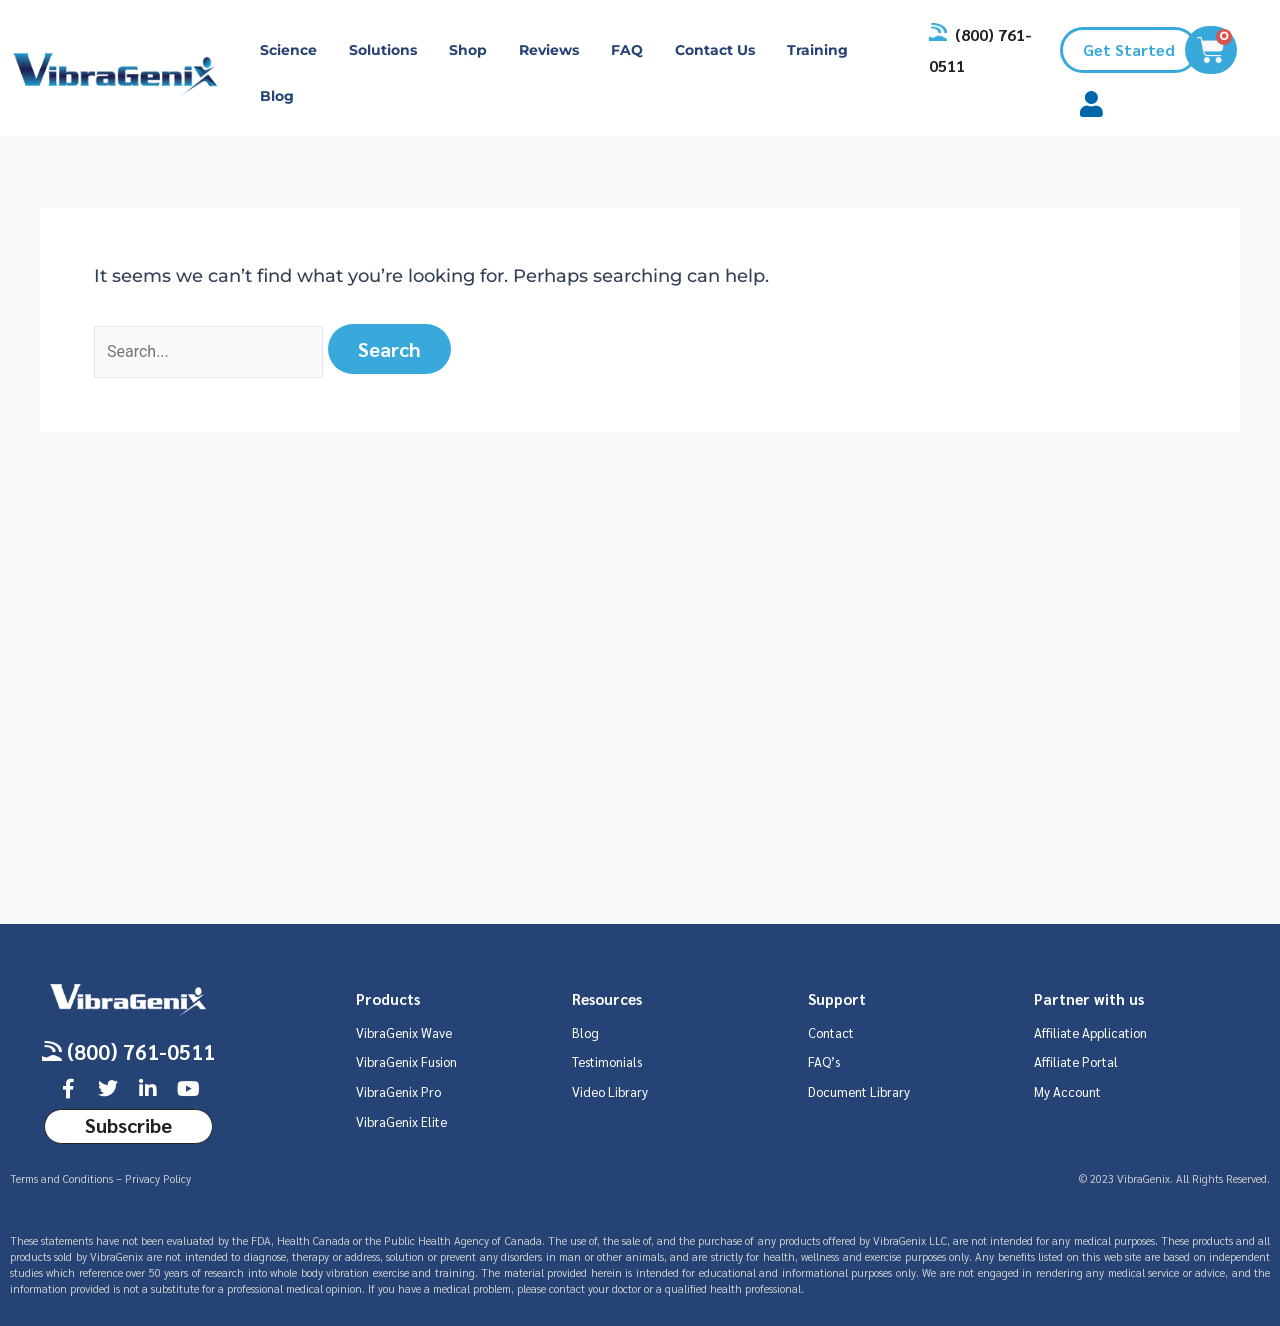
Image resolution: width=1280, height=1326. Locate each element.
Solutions (383, 50)
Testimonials (607, 1061)
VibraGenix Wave (404, 1032)
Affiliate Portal (1076, 1061)
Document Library (859, 1091)
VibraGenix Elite (401, 1121)
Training (817, 50)
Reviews (549, 50)
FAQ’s (824, 1061)
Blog (277, 96)
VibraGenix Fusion (406, 1061)
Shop (468, 50)
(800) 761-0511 (141, 1051)
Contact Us (715, 50)
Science (288, 50)
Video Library (610, 1091)
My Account (1067, 1091)
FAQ (627, 50)
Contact (831, 1032)
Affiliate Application (1090, 1032)
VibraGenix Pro (398, 1091)
